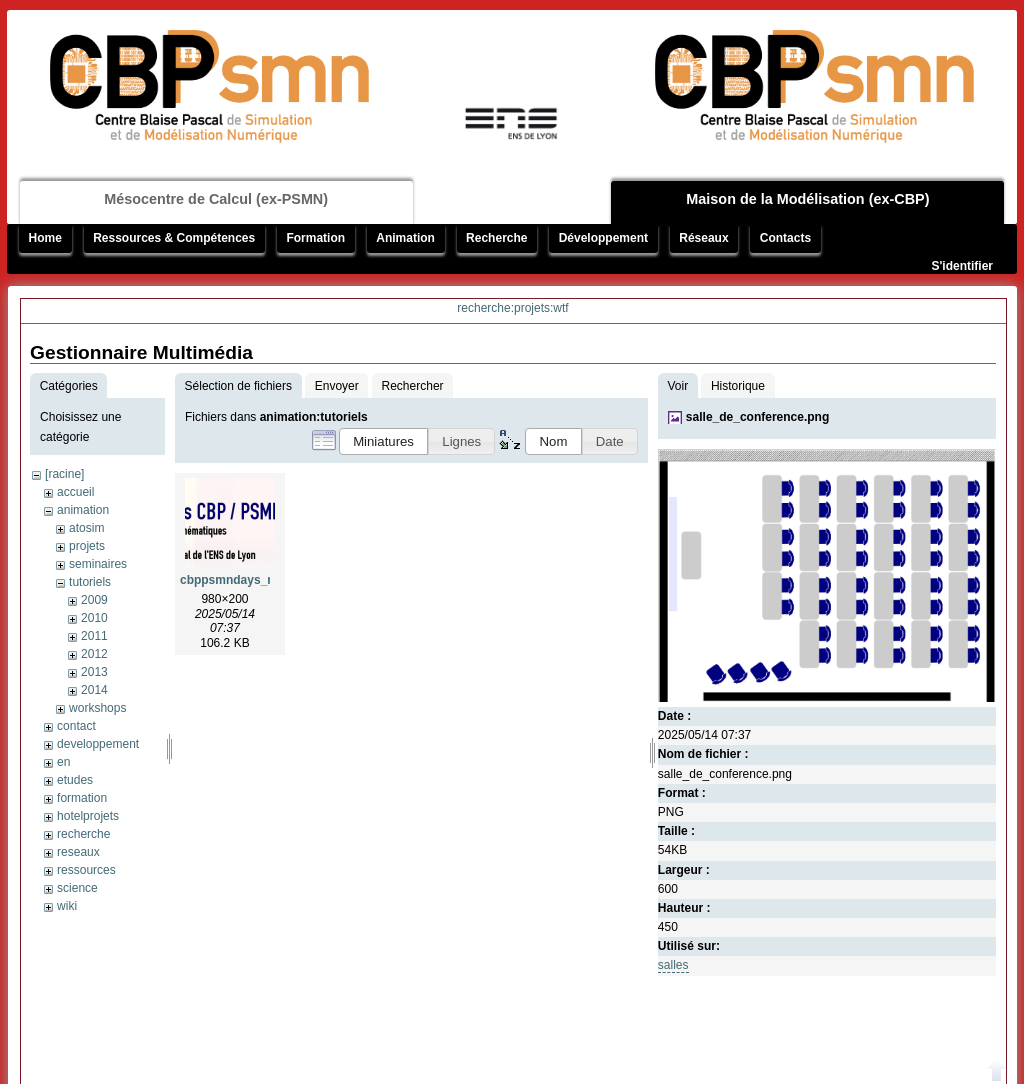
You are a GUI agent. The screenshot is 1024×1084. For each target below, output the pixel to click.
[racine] (64, 474)
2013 (94, 672)
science (77, 888)
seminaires (98, 564)
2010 (94, 618)
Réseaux (703, 238)
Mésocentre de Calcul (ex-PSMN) (216, 199)
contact (76, 726)
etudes (75, 780)
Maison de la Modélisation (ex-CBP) (807, 199)
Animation (405, 238)
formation (82, 798)
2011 (94, 636)
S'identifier (962, 266)
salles (673, 965)
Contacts (785, 238)
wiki (67, 906)
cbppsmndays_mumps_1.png (264, 580)
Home (45, 238)
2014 (94, 690)
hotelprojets (88, 816)
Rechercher (413, 386)
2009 (94, 600)
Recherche (496, 238)
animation (83, 510)
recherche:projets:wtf (512, 308)
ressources (86, 870)
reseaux (78, 852)
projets (87, 546)
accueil (75, 492)
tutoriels (90, 582)
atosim (86, 528)
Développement (603, 238)
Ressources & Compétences (174, 238)
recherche (83, 834)
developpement (98, 744)
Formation (315, 238)
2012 (94, 654)
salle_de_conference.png (757, 417)
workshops (97, 708)
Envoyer (337, 386)
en (63, 762)
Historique (738, 386)
